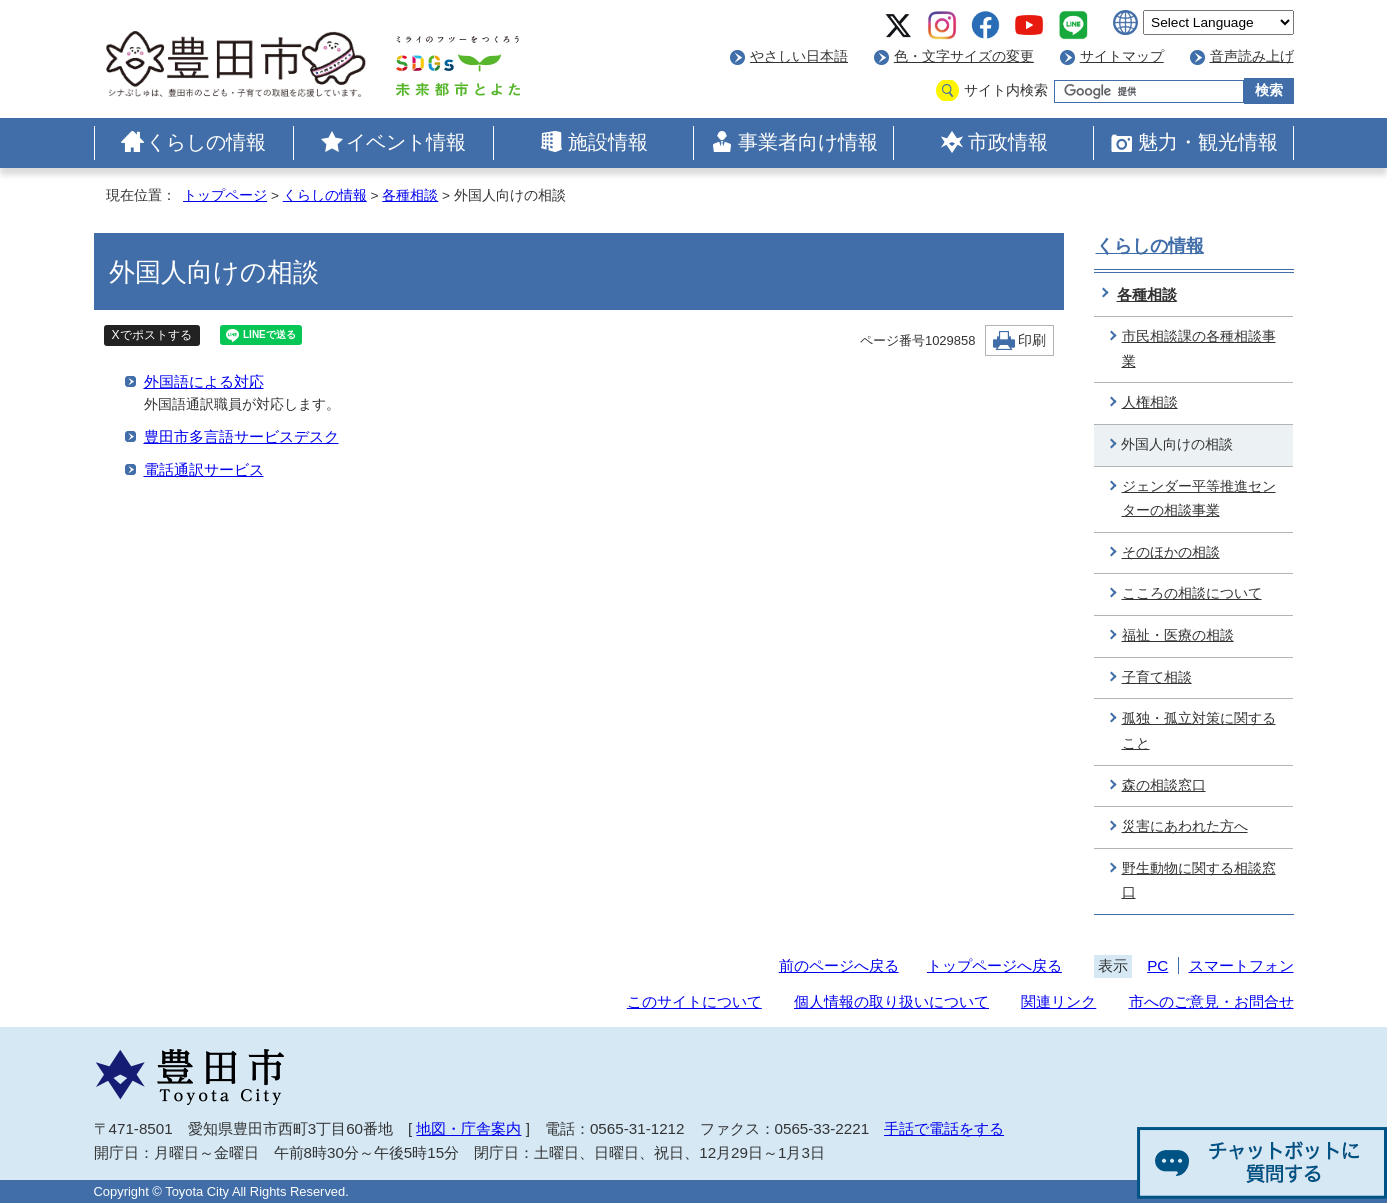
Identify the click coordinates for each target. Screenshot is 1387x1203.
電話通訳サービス (204, 469)
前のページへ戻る (839, 965)
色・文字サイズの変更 (964, 56)
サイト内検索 (1006, 90)
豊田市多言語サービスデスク (241, 436)
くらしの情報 (206, 142)
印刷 (1032, 340)
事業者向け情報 (808, 142)
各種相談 (410, 195)
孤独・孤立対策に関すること (1199, 731)
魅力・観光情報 (1208, 142)
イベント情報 (406, 142)
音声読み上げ (1252, 56)
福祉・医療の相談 (1178, 635)
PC (1157, 965)
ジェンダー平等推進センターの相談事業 (1199, 499)
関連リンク (1058, 1001)
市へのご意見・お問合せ (1211, 1001)
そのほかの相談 (1171, 552)
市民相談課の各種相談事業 (1199, 349)
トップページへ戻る (994, 965)
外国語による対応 (204, 381)
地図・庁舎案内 (468, 1128)
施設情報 (608, 142)
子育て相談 (1157, 677)
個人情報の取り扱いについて (891, 1001)
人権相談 (1150, 402)
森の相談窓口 (1164, 785)
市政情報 (1008, 142)
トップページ (225, 195)
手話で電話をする (944, 1128)
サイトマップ (1122, 56)
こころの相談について (1192, 593)
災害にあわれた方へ (1185, 826)
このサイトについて (694, 1001)
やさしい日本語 (799, 56)
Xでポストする (152, 335)
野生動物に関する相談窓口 (1199, 881)
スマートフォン (1241, 965)
